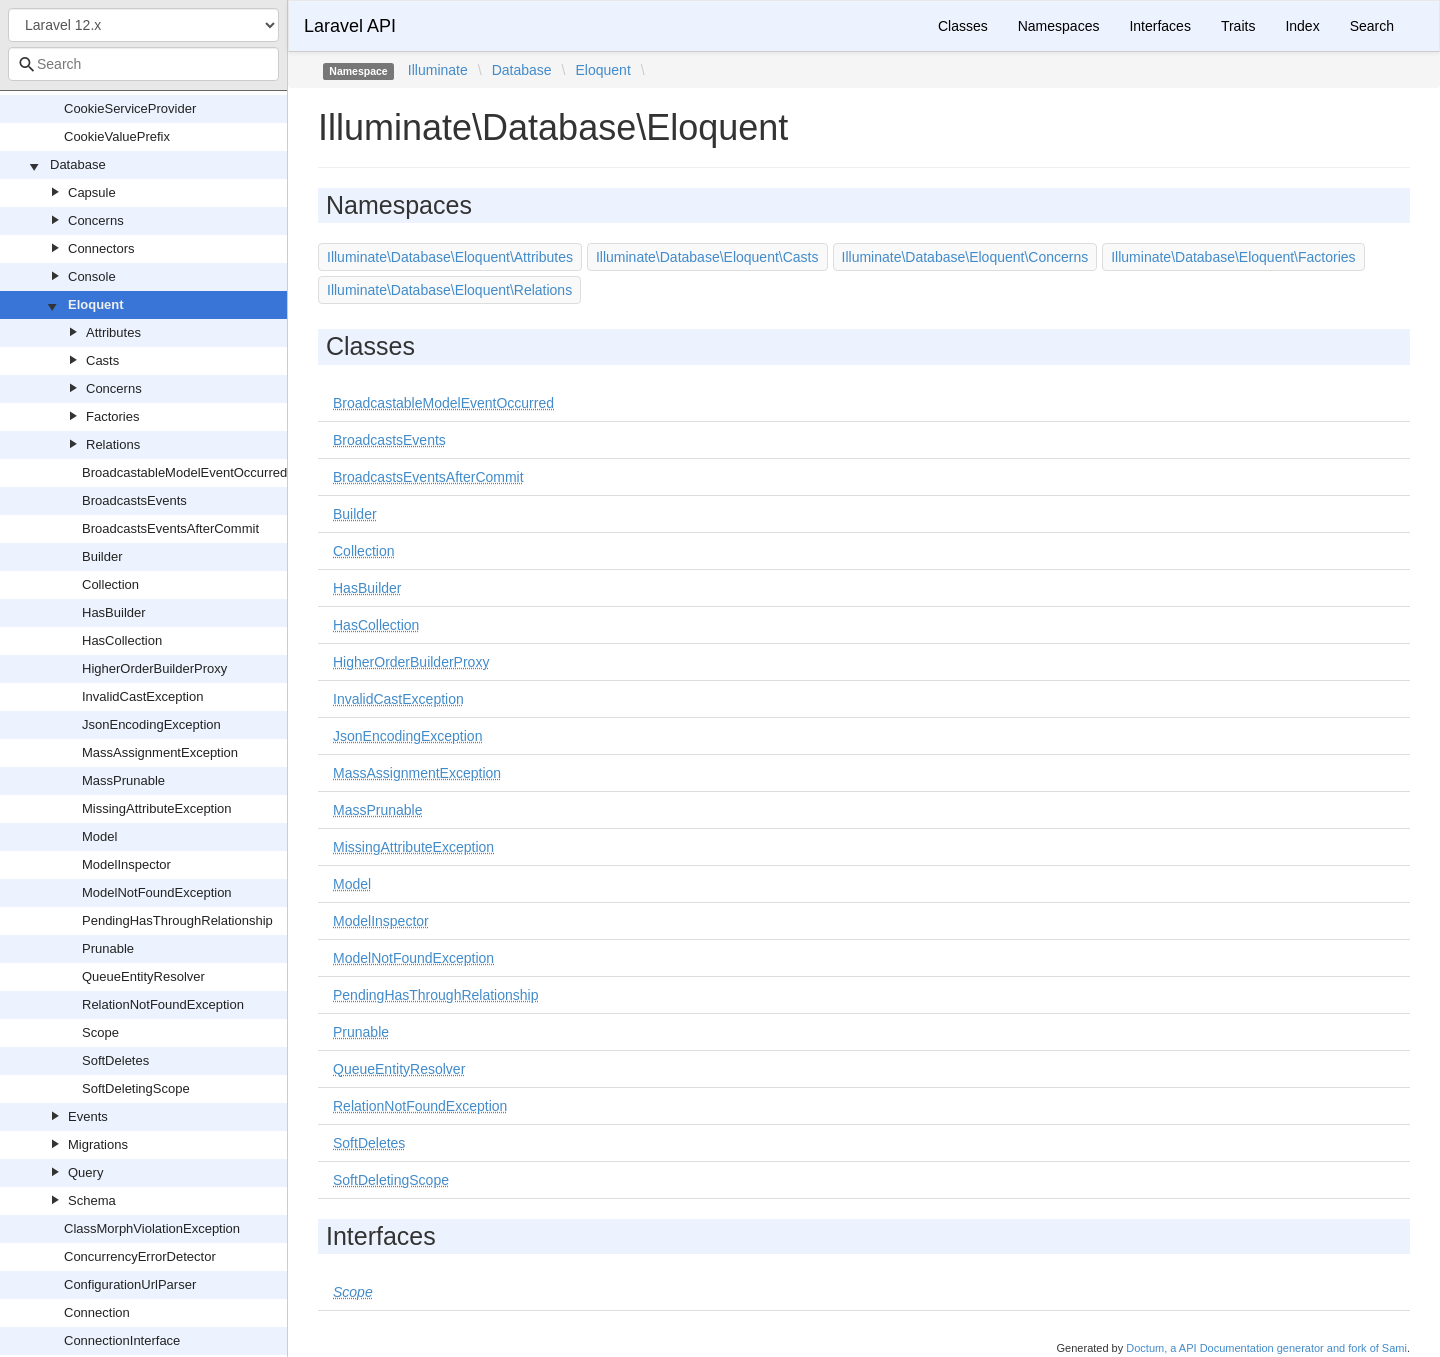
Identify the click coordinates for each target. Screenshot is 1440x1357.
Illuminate (438, 70)
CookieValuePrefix (117, 136)
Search (1372, 26)
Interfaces (1159, 26)
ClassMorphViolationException (152, 1228)
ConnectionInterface (122, 1340)
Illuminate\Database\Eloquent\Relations (449, 290)
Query (85, 1172)
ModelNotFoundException (157, 892)
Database (78, 164)
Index (1302, 26)
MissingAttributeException (157, 808)
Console (92, 276)
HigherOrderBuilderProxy (154, 668)
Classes (963, 26)
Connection (97, 1312)
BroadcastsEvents (134, 500)
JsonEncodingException (151, 724)
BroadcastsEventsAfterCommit (170, 528)
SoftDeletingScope (136, 1088)
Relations (113, 444)
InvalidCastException (142, 696)
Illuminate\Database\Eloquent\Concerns (965, 257)
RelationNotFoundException (163, 1004)
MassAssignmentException (160, 752)
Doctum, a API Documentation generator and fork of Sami (1266, 1348)
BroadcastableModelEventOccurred (184, 472)
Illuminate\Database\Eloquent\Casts (707, 257)
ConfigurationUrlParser (130, 1284)
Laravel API (350, 26)
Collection (110, 584)
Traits (1238, 26)
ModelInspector (126, 864)
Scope (100, 1032)
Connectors (101, 248)
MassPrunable (123, 780)
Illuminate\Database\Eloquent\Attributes (450, 257)
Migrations (98, 1144)
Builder (102, 556)
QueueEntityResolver (143, 976)
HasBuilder (114, 612)
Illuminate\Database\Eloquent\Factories (1233, 257)
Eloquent (96, 304)
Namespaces (1059, 26)
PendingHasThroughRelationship (177, 920)
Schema (92, 1200)
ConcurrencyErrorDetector (140, 1256)
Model (99, 836)
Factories (112, 416)
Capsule (92, 192)
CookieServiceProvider (130, 108)
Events (88, 1116)
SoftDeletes (115, 1060)
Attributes (113, 332)
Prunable (108, 948)
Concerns (96, 220)
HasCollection (122, 640)
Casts (102, 360)
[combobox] (143, 64)
